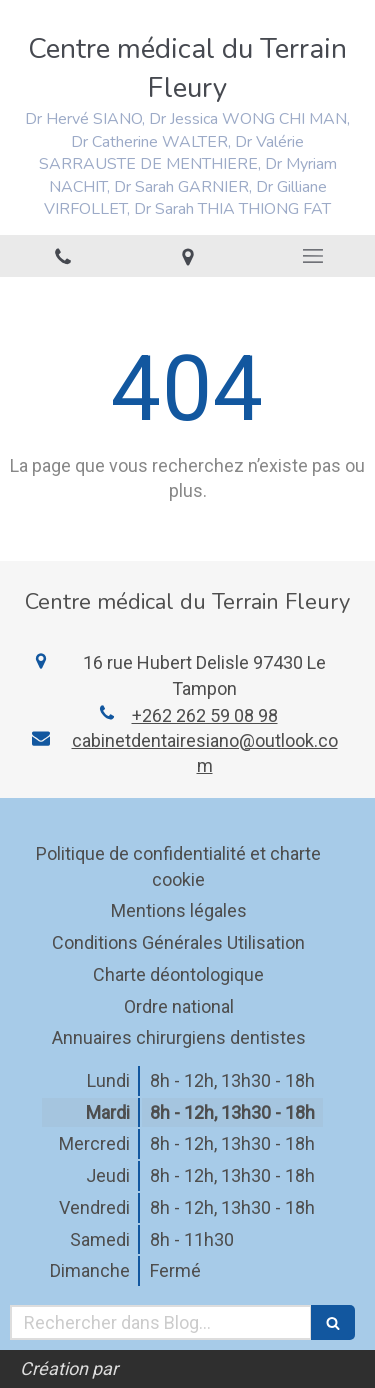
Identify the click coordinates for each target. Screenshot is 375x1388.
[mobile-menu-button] (312, 256)
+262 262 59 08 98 (205, 715)
